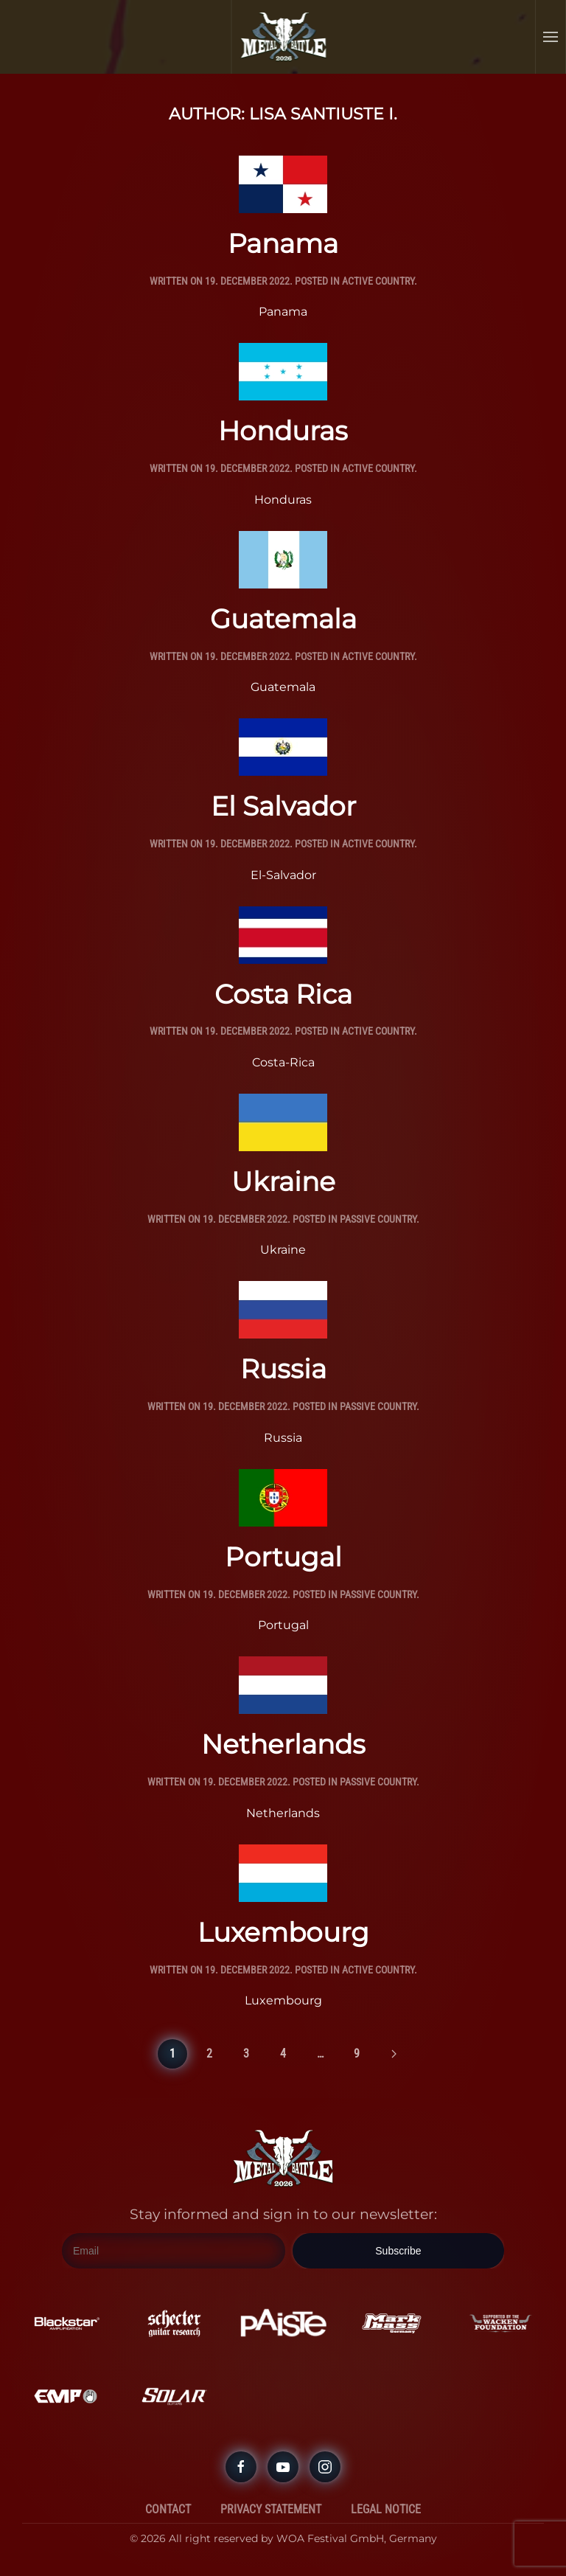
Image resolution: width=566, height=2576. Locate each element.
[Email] (173, 2250)
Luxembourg (283, 1932)
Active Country (378, 281)
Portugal (283, 1557)
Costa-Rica (283, 1062)
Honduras (283, 430)
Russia (283, 1369)
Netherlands (283, 1744)
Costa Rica (283, 994)
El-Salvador (283, 875)
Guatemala (283, 619)
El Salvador (283, 806)
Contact (168, 2509)
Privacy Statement (270, 2509)
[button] (551, 37)
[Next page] (393, 2054)
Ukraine (283, 1181)
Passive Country (378, 1219)
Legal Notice (386, 2509)
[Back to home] (283, 37)
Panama (283, 243)
